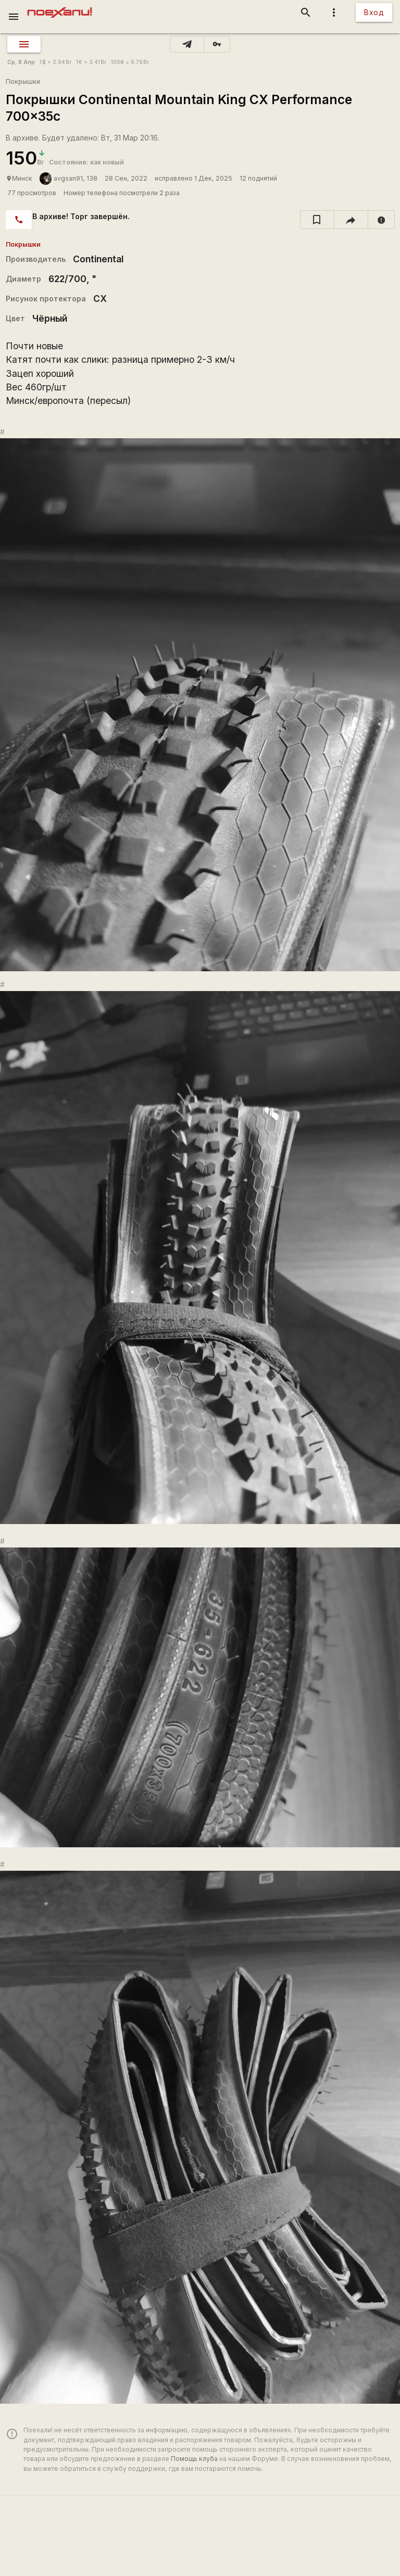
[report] (381, 219)
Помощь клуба (194, 2459)
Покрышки (23, 81)
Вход (374, 12)
